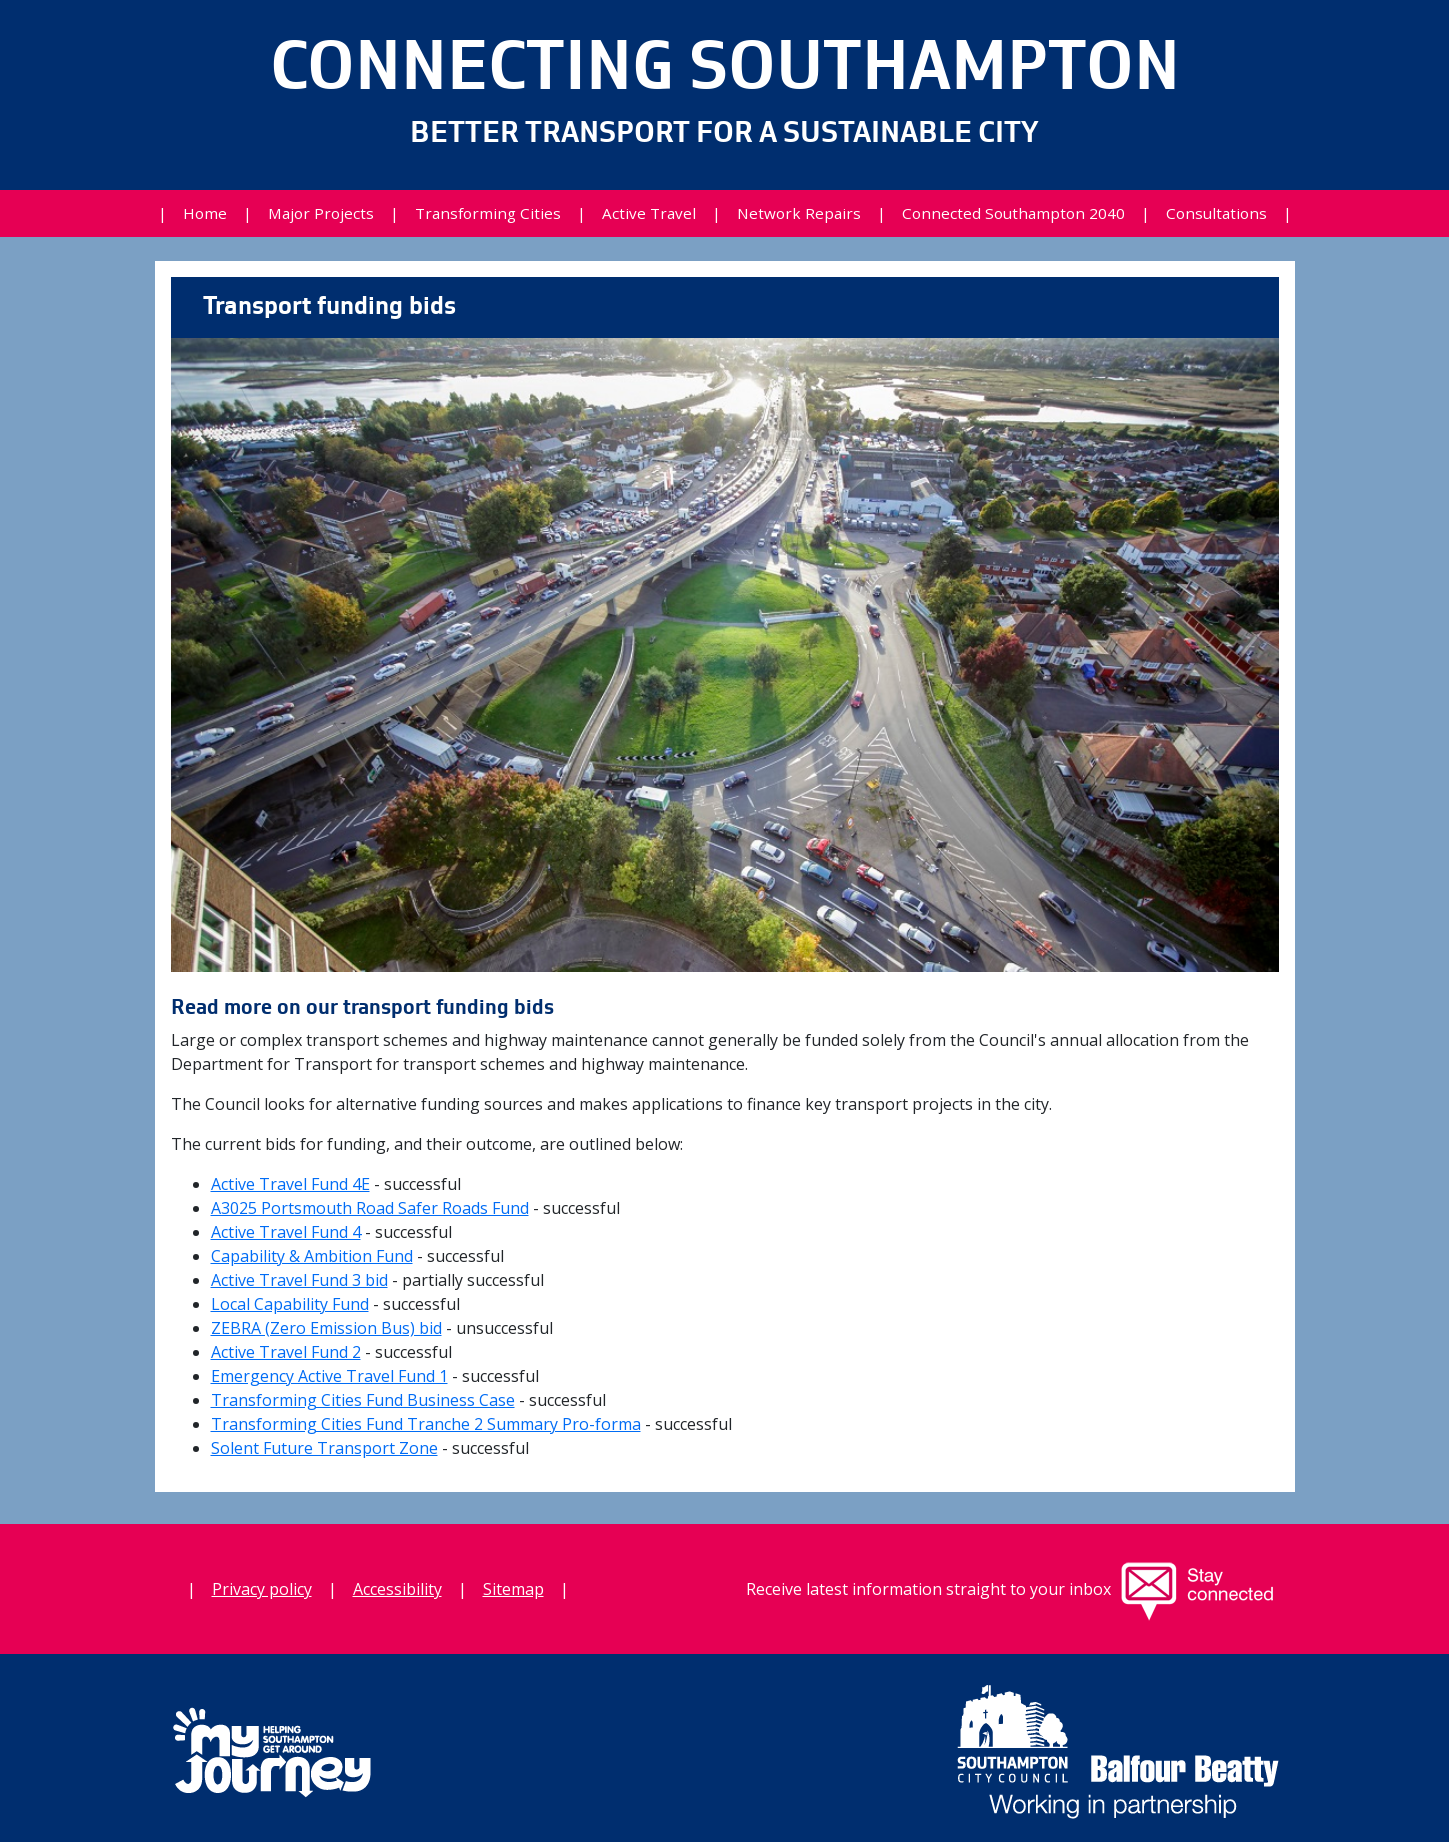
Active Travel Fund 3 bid (299, 1280)
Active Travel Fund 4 (286, 1232)
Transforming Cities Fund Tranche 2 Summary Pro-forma (426, 1424)
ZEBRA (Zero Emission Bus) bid (326, 1328)
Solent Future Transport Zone (324, 1448)
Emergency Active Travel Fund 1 (329, 1376)
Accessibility (397, 1589)
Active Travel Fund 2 (286, 1352)
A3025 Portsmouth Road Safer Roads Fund (370, 1208)
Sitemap (513, 1589)
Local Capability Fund (290, 1304)
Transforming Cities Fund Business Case (363, 1400)
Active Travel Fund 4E (290, 1184)
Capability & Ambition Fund (312, 1256)
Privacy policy (262, 1589)
